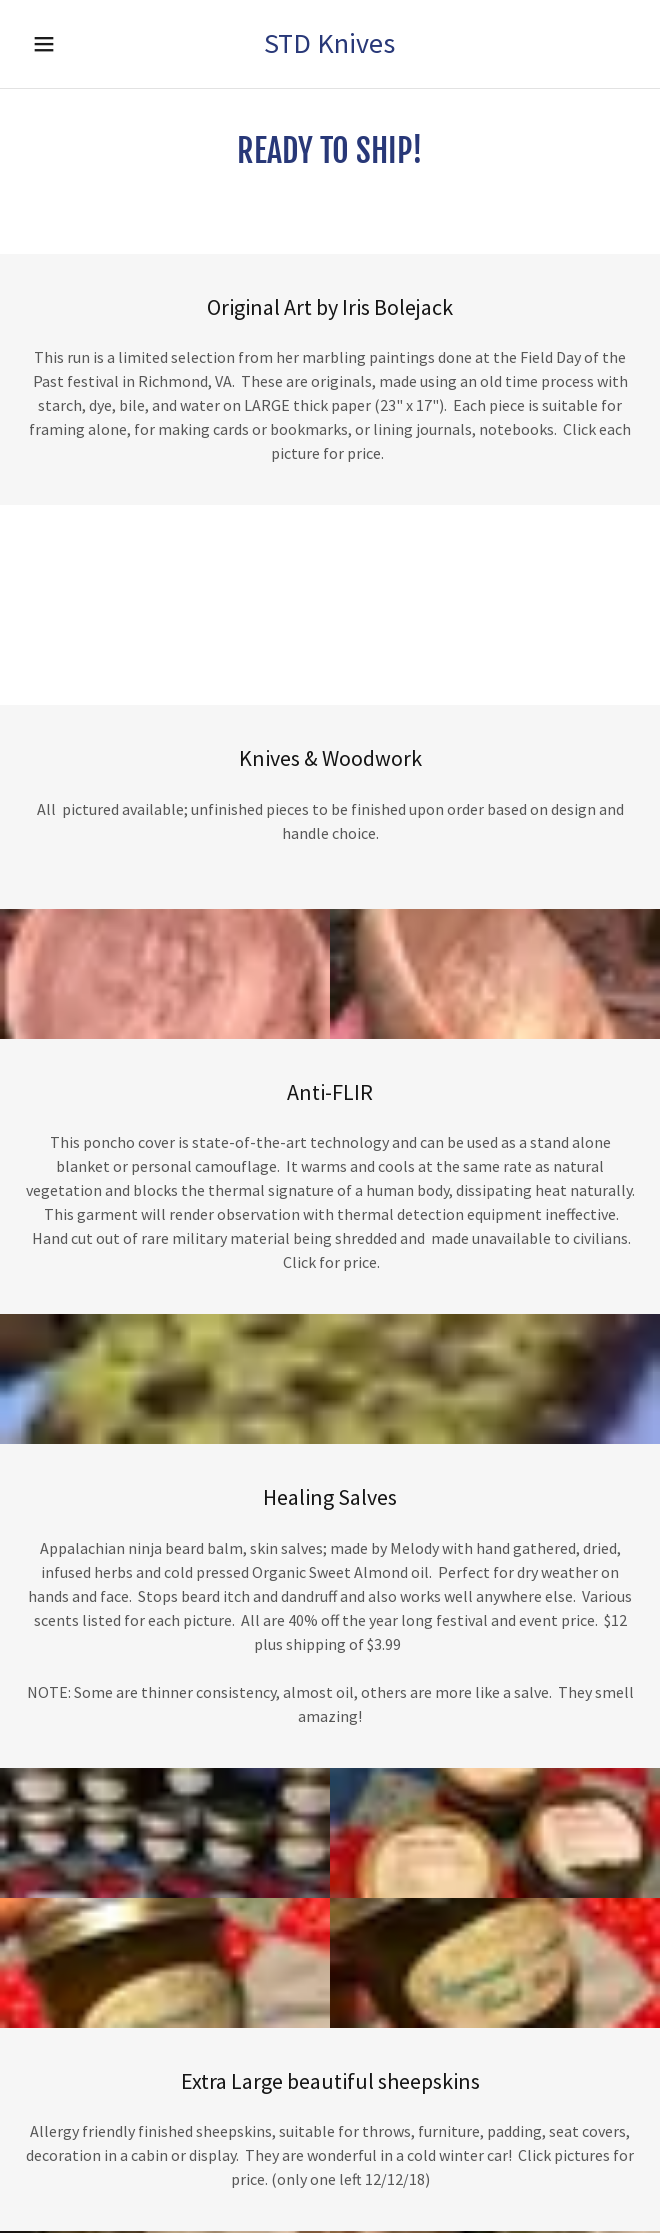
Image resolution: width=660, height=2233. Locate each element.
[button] (65, 44)
